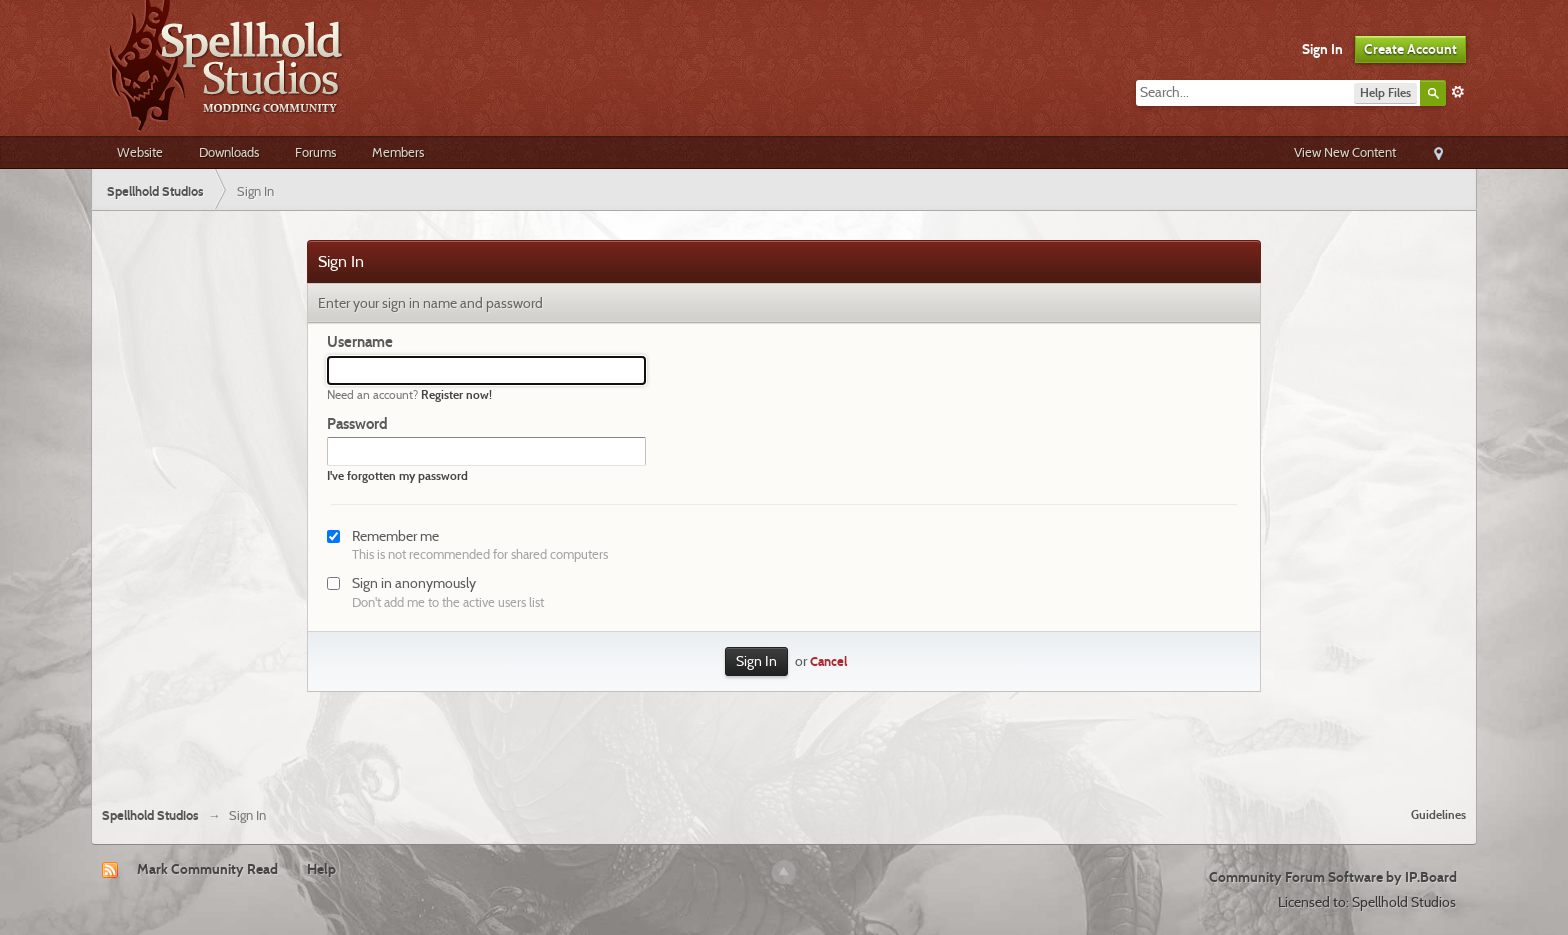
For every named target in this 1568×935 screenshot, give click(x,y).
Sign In (1322, 49)
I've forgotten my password (397, 475)
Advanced (1458, 92)
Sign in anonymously (414, 583)
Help (321, 869)
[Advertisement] (784, 737)
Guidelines (1438, 814)
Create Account (1410, 49)
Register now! (456, 394)
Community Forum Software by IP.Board (1333, 877)
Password (357, 424)
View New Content (1345, 152)
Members (398, 152)
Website (140, 152)
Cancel (828, 661)
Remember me (395, 536)
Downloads (229, 152)
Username (360, 342)
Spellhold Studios (150, 815)
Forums (315, 152)
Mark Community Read (207, 869)
